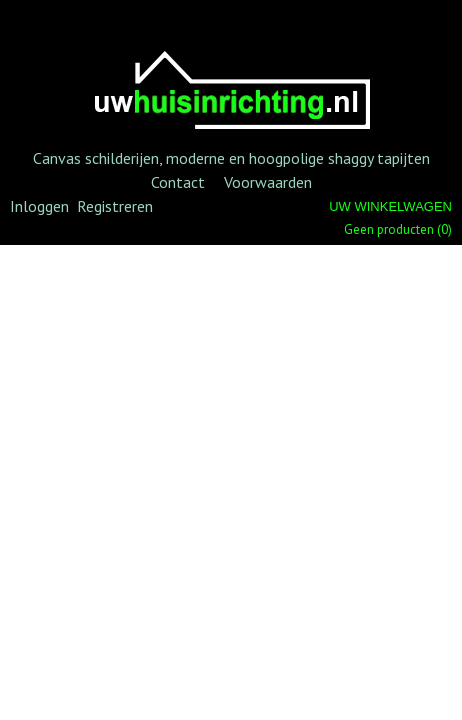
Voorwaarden (268, 182)
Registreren (115, 206)
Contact (178, 182)
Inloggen (39, 206)
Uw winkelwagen (390, 206)
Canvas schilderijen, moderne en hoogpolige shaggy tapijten (231, 158)
